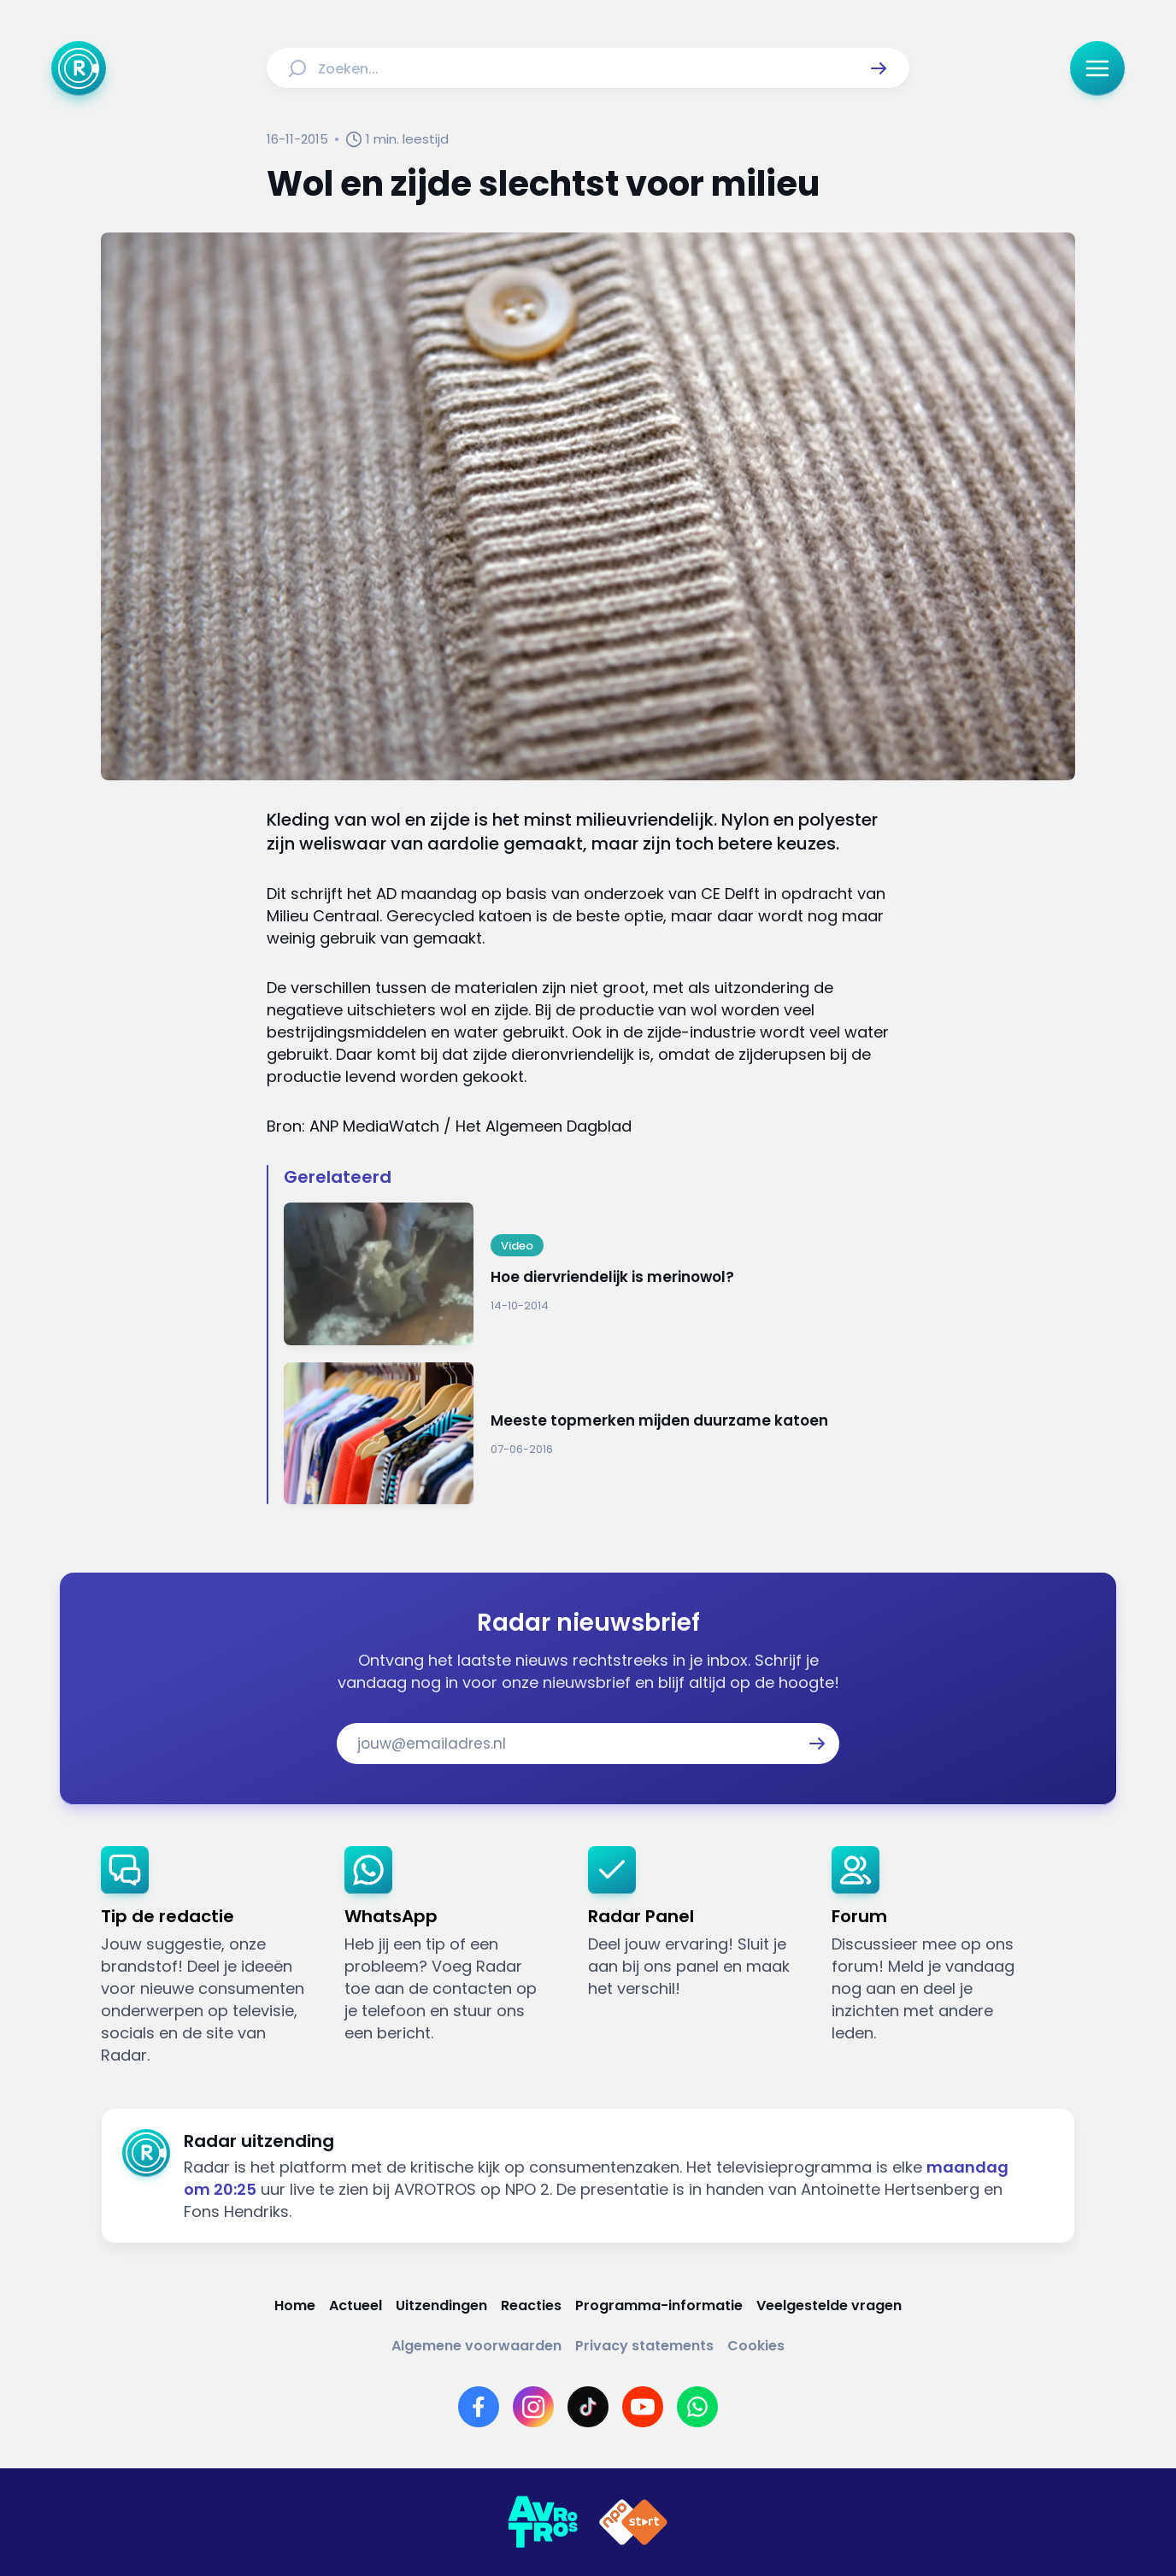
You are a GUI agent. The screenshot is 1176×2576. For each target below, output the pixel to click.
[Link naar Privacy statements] (644, 2345)
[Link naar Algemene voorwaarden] (476, 2345)
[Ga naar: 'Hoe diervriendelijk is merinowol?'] (596, 1274)
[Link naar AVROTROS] (543, 2522)
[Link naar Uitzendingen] (441, 2305)
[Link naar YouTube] (642, 2406)
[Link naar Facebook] (478, 2406)
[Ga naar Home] (78, 68)
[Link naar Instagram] (533, 2406)
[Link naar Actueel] (355, 2305)
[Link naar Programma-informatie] (659, 2305)
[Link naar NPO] (633, 2522)
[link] (209, 1956)
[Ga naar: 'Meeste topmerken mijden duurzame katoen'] (596, 1433)
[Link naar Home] (294, 2305)
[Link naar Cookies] (756, 2345)
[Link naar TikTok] (588, 2406)
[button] (878, 68)
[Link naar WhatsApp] (697, 2406)
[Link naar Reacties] (531, 2305)
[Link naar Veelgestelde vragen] (829, 2305)
